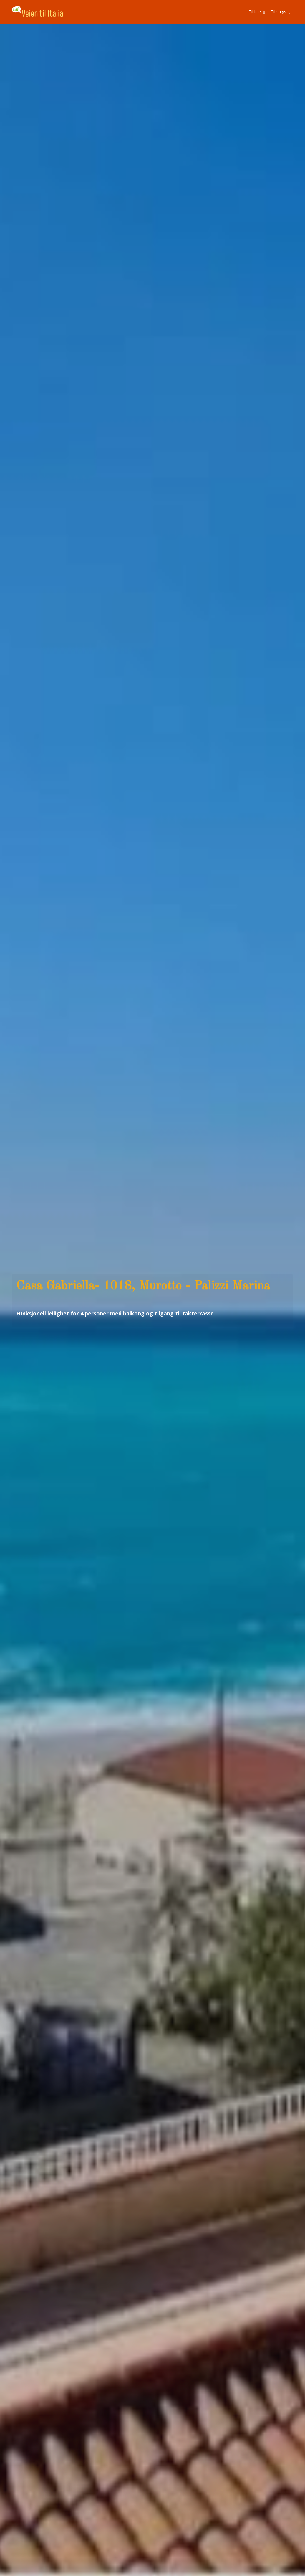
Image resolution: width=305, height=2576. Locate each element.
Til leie (257, 11)
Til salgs (280, 11)
